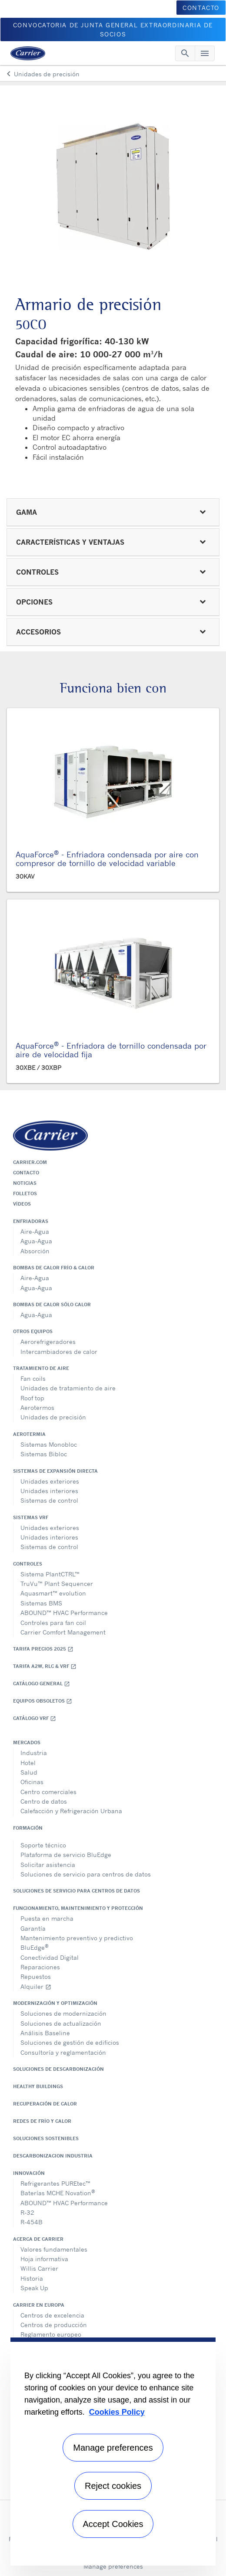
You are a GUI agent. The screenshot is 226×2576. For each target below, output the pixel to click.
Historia (31, 2278)
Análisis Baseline (45, 2033)
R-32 (27, 2212)
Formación (28, 1828)
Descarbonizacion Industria (53, 2156)
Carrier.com (30, 1162)
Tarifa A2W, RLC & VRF (44, 1666)
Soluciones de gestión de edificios (69, 2042)
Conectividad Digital (49, 1957)
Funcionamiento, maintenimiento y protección (78, 1908)
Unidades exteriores (49, 1481)
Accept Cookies (113, 2524)
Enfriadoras (30, 1221)
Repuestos (35, 1976)
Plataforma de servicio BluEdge (65, 1854)
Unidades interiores (49, 1490)
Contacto (26, 1173)
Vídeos (22, 1204)
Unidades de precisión (53, 1417)
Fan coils (33, 1378)
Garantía (33, 1928)
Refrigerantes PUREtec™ (55, 2183)
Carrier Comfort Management (63, 1632)
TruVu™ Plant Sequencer (56, 1583)
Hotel (28, 1762)
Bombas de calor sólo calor (52, 1304)
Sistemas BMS (41, 1603)
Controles (27, 1564)
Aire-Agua (34, 1231)
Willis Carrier (39, 2268)
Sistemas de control (49, 1500)
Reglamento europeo (50, 2334)
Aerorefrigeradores (48, 1341)
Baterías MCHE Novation (57, 2192)
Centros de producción (53, 2324)
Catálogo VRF (34, 1718)
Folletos (25, 1193)
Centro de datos (43, 1801)
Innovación (29, 2173)
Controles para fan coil (53, 1622)
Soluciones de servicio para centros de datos (85, 1874)
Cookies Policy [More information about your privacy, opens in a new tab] (117, 2412)
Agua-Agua (36, 1241)
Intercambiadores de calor (58, 1351)
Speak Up (34, 2288)
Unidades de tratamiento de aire (68, 1388)
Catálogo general (41, 1683)
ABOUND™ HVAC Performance (64, 1612)
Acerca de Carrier (38, 2239)
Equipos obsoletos (42, 1701)
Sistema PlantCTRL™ (50, 1574)
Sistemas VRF (30, 1517)
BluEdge (34, 1947)
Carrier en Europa (38, 2305)
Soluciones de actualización (60, 2023)
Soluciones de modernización (63, 2013)
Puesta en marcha (46, 1918)
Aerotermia (29, 1434)
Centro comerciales (48, 1791)
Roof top (32, 1398)
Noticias (25, 1183)
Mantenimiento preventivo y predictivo (76, 1938)
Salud (28, 1772)
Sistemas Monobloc (48, 1444)
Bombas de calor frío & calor (53, 1268)
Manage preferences (113, 2566)
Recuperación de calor (45, 2104)
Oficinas (31, 1781)
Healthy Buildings (38, 2086)
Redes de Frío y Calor (42, 2121)
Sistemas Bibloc (43, 1454)
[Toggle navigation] (185, 53)
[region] (113, 2451)
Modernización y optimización (55, 2003)
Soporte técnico (43, 1845)
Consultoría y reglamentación (63, 2052)
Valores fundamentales (53, 2249)
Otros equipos (33, 1331)
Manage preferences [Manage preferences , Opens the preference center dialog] (113, 2447)
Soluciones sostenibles (46, 2138)
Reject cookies (113, 2486)
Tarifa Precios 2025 (43, 1649)
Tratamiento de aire (41, 1368)
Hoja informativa (44, 2258)
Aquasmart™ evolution (53, 1593)
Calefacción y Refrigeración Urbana (71, 1810)
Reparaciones (40, 1967)
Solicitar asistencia (47, 1864)
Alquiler (35, 1986)
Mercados (26, 1742)
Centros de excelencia (52, 2315)
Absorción (35, 1251)
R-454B (31, 2222)
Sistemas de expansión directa (55, 1471)
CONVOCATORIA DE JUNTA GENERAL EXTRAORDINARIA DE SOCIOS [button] (113, 29)
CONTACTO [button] (201, 7)
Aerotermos (37, 1407)
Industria (33, 1752)
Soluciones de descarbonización (58, 2069)
